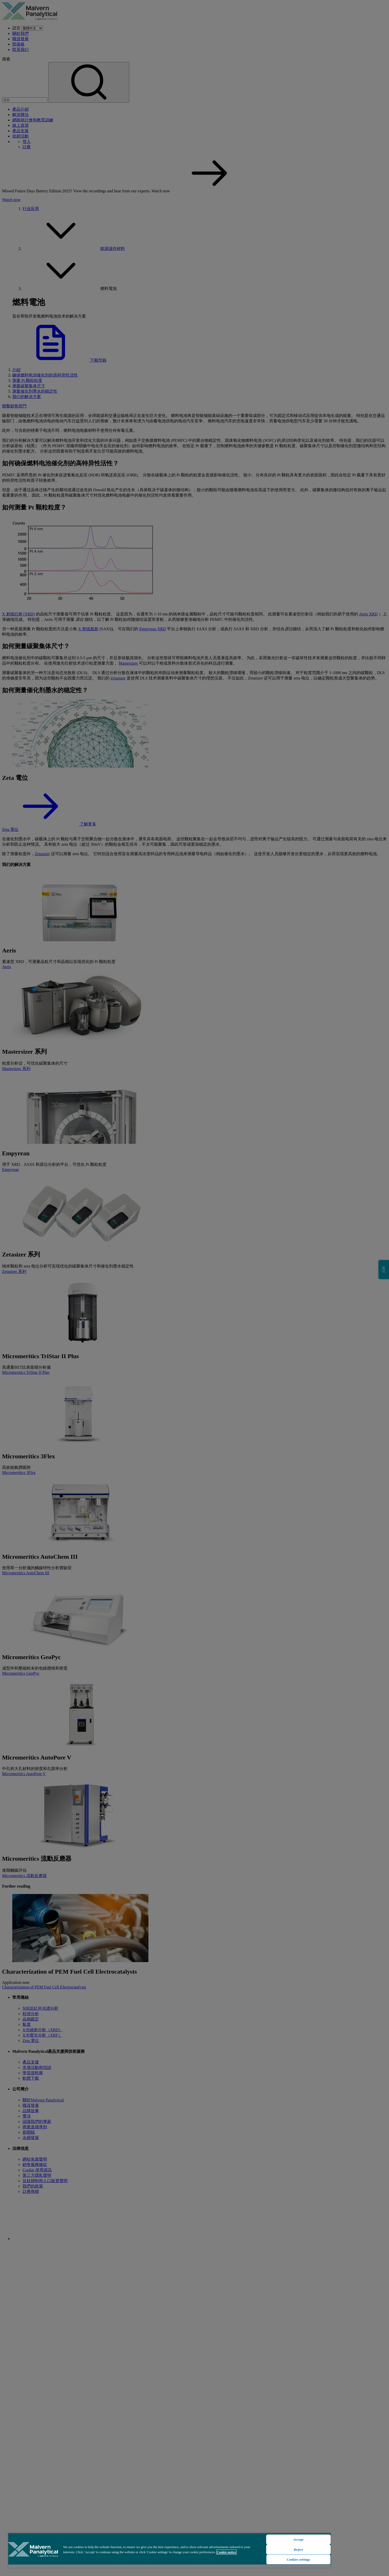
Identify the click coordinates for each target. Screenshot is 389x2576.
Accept (298, 2539)
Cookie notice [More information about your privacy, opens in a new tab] (226, 2552)
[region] (169, 2550)
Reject (298, 2549)
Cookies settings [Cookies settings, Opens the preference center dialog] (298, 2559)
